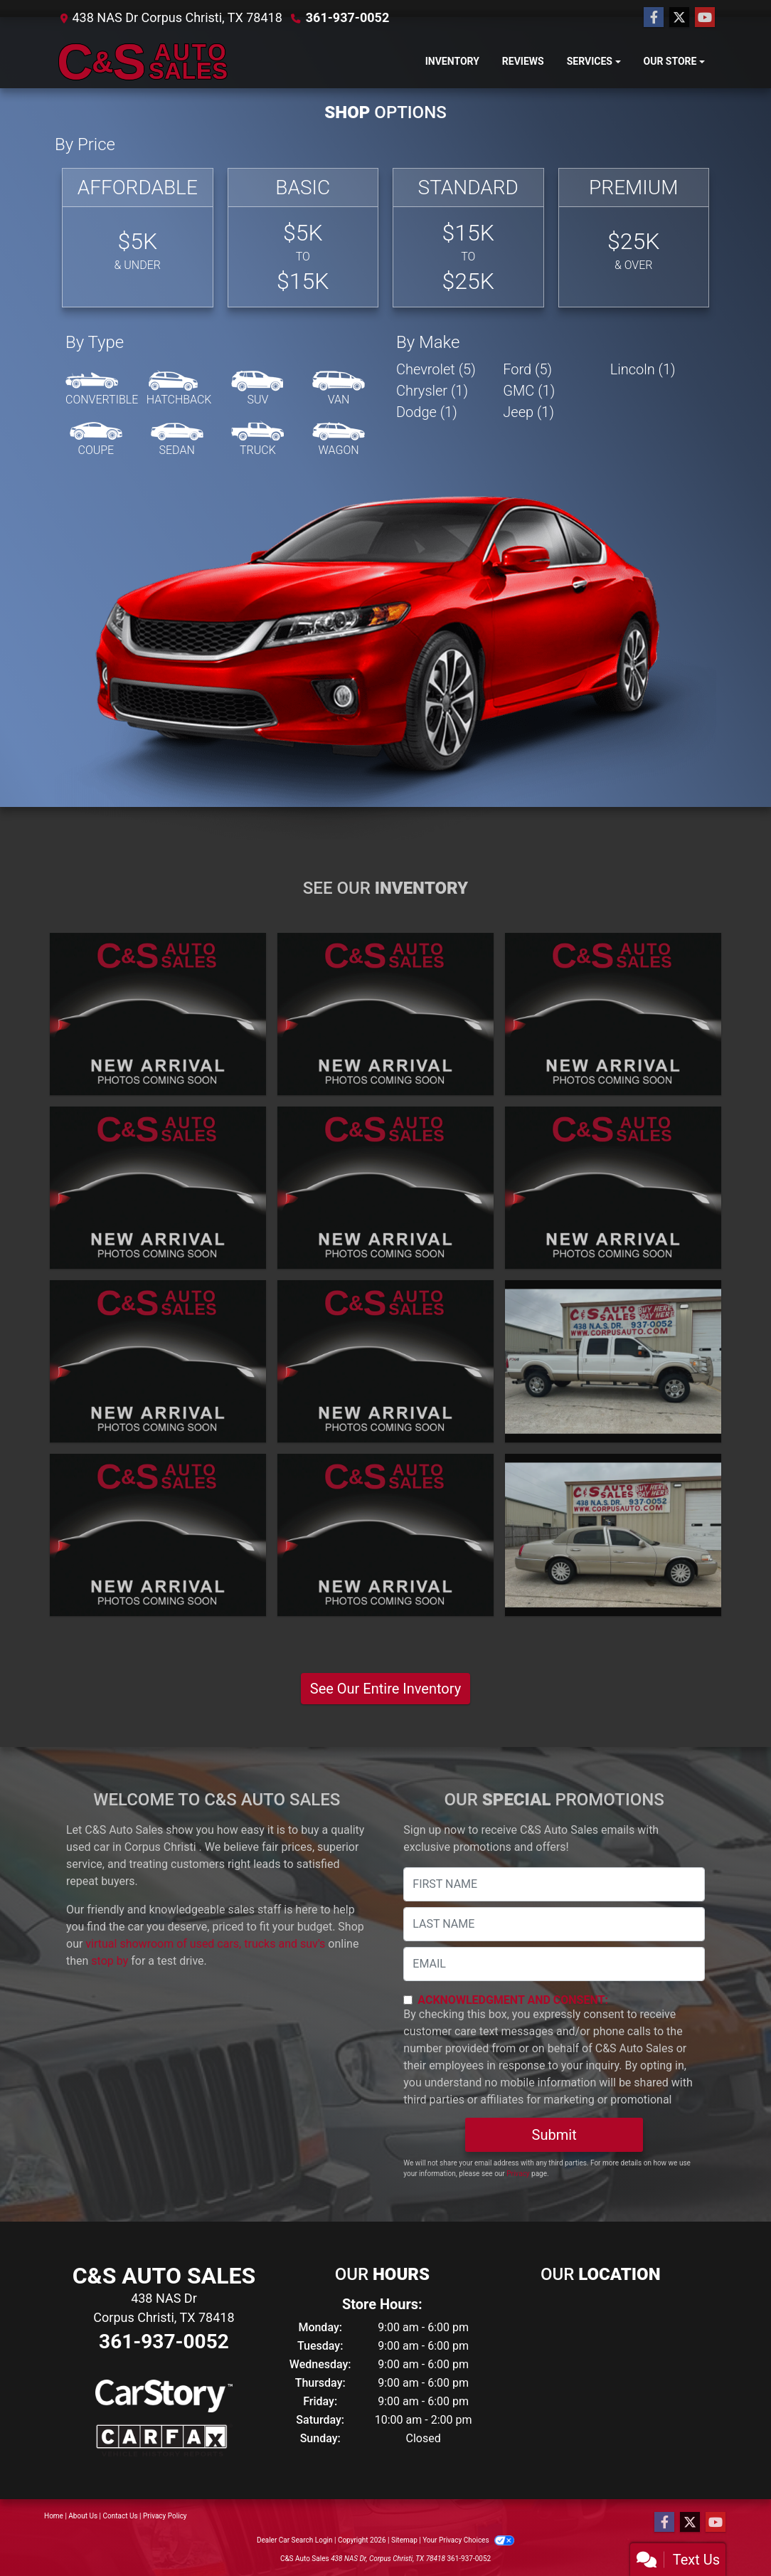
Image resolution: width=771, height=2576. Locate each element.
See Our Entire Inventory (385, 1688)
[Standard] (468, 238)
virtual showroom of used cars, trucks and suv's (205, 1944)
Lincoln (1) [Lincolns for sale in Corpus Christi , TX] (643, 369)
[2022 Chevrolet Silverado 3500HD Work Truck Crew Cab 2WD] (385, 1014)
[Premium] (634, 238)
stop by (109, 1961)
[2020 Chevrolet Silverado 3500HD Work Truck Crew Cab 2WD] (613, 1014)
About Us (82, 2516)
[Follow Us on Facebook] (654, 17)
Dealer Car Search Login (295, 2540)
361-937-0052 (347, 17)
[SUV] (257, 389)
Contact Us (120, 2516)
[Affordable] (137, 238)
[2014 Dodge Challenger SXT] (385, 1361)
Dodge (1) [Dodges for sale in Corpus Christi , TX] (426, 412)
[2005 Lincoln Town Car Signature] (613, 1535)
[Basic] (303, 238)
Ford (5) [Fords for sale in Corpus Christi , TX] (527, 369)
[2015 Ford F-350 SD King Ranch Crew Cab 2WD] (613, 1188)
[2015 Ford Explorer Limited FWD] (385, 1188)
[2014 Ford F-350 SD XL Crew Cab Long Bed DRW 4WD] (158, 1361)
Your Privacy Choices (468, 2540)
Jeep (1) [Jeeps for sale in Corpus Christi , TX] (528, 412)
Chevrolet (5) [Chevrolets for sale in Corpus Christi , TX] (436, 369)
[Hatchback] (179, 389)
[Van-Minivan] (338, 389)
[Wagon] (338, 440)
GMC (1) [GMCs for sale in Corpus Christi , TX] (529, 390)
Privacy (517, 2174)
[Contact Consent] (408, 2000)
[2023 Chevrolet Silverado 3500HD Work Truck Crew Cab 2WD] (158, 1014)
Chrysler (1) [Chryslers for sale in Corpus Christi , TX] (432, 390)
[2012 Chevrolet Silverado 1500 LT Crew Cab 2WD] (158, 1535)
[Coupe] (96, 440)
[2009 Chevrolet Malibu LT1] (385, 1535)
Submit (554, 2134)
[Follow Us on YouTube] (705, 17)
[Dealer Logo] (144, 62)
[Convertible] (101, 389)
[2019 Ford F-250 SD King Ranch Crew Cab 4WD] (158, 1188)
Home (53, 2516)
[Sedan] (177, 440)
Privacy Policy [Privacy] (165, 2516)
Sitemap (404, 2540)
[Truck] (257, 440)
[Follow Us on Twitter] (679, 17)
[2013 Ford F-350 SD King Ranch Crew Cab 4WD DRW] (613, 1361)
